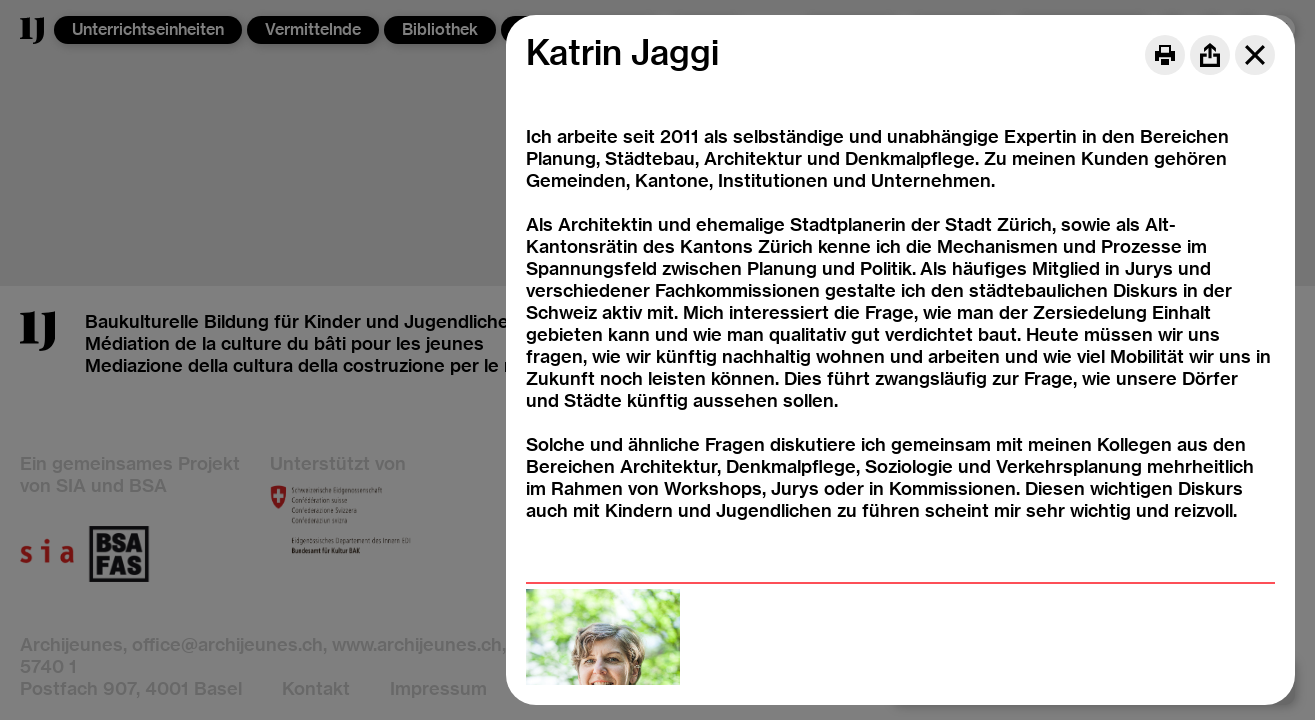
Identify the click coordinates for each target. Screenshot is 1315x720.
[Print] (1165, 55)
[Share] (1210, 55)
